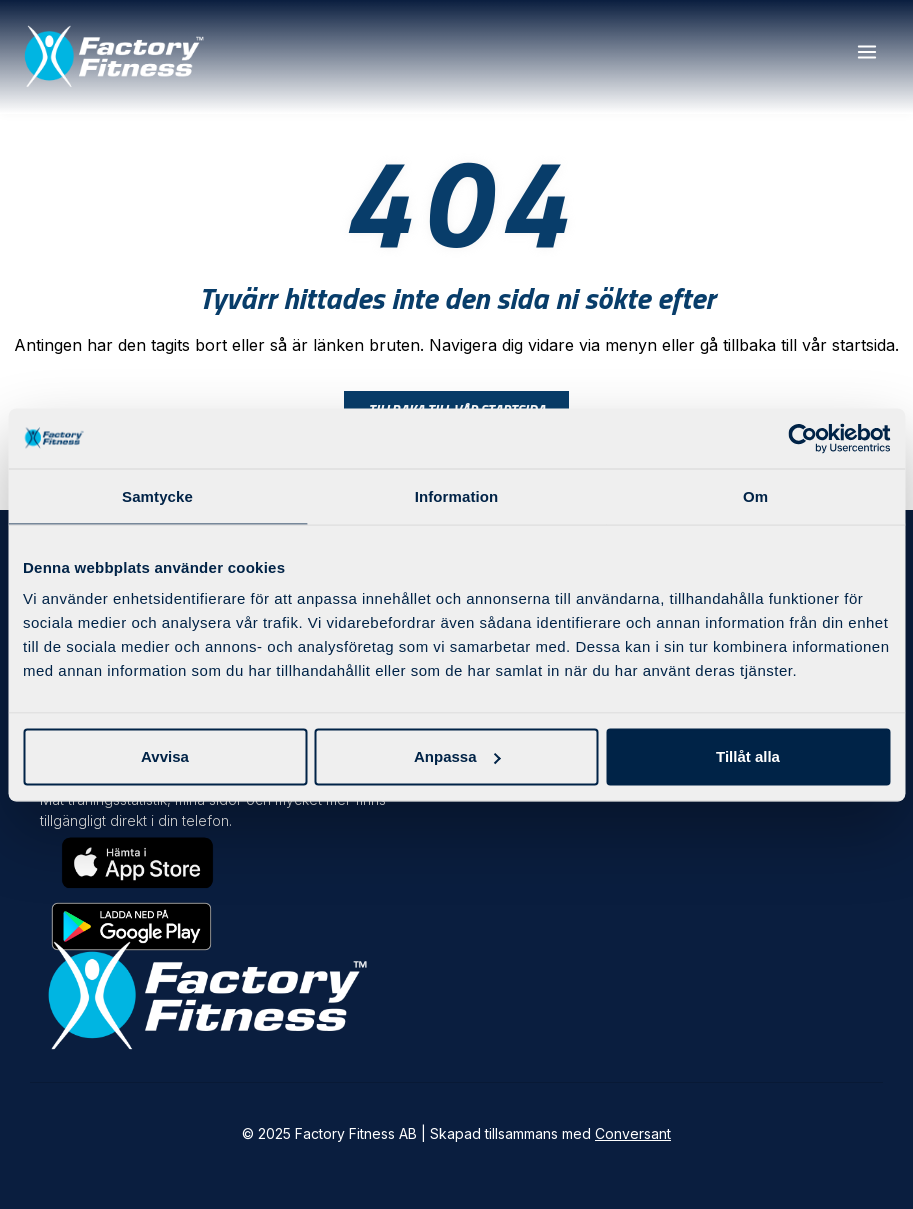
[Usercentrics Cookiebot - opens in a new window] (802, 438)
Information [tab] (457, 495)
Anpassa (457, 756)
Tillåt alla (748, 756)
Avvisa (165, 756)
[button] (866, 53)
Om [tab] (755, 495)
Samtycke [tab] (157, 495)
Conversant (633, 1133)
